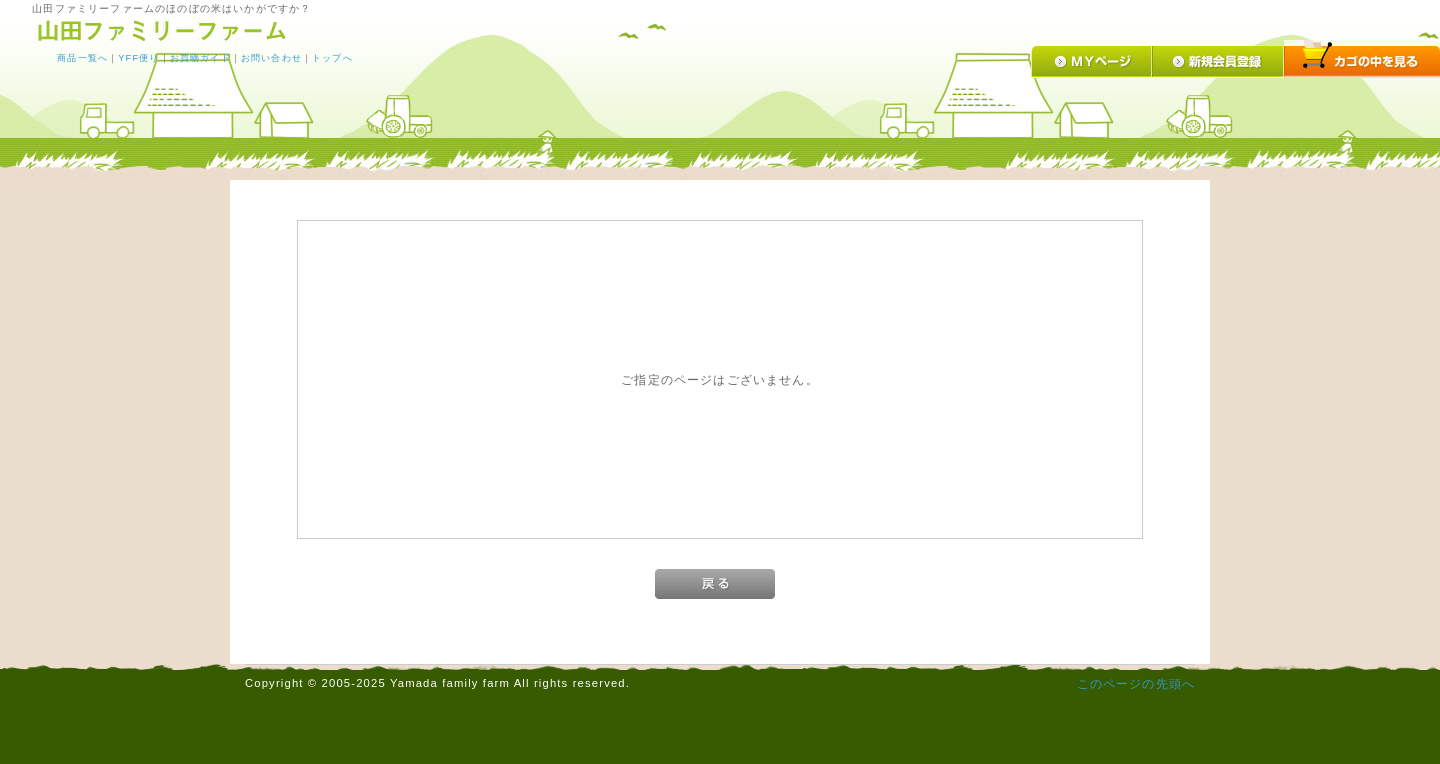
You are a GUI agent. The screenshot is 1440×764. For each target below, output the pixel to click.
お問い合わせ (271, 58)
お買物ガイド (200, 58)
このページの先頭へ (1136, 683)
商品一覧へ (82, 58)
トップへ (332, 58)
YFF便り (138, 58)
